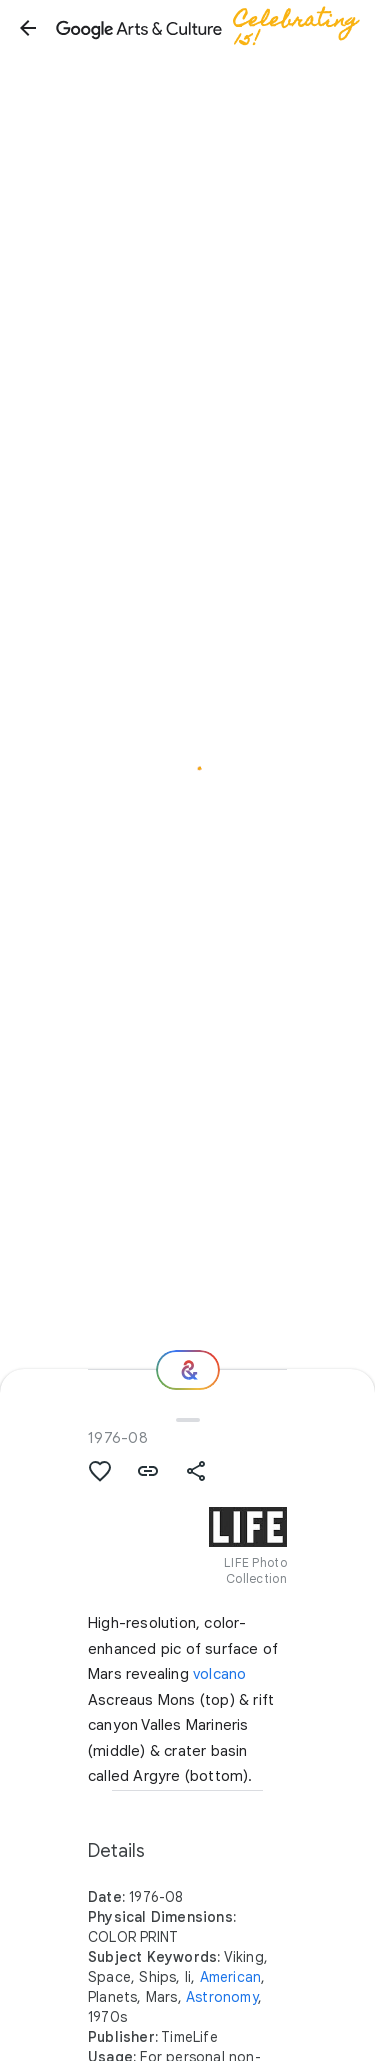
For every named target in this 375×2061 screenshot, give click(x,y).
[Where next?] (188, 1370)
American (231, 1977)
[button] (28, 28)
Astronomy (222, 1997)
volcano (219, 1674)
